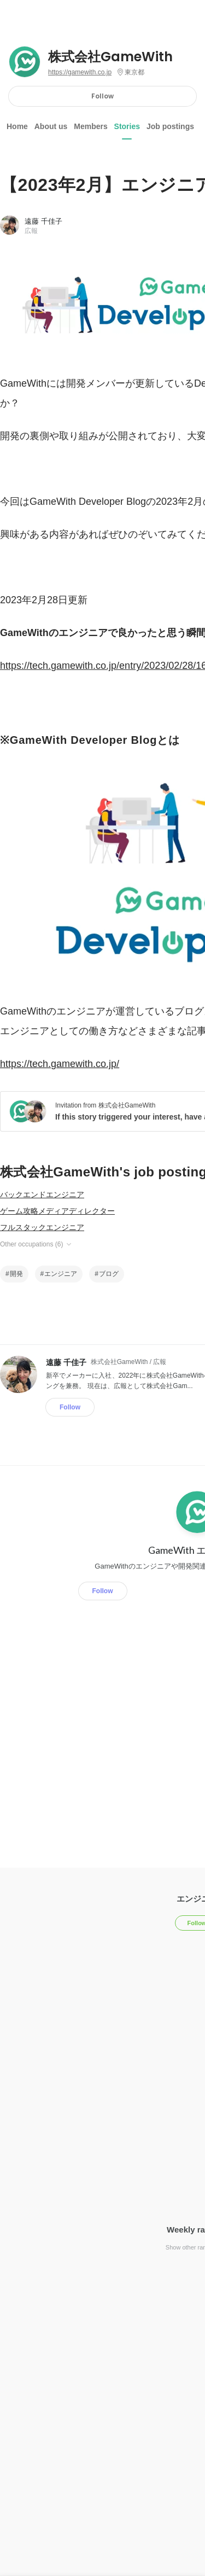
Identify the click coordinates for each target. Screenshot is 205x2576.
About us (51, 126)
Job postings (170, 126)
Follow (102, 96)
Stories (127, 126)
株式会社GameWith (110, 57)
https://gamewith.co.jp (80, 72)
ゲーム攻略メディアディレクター (57, 1211)
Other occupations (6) (36, 1244)
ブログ (109, 1274)
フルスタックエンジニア (42, 1227)
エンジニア (60, 1274)
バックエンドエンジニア (42, 1194)
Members (90, 126)
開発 (16, 1274)
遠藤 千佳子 (43, 221)
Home (17, 126)
